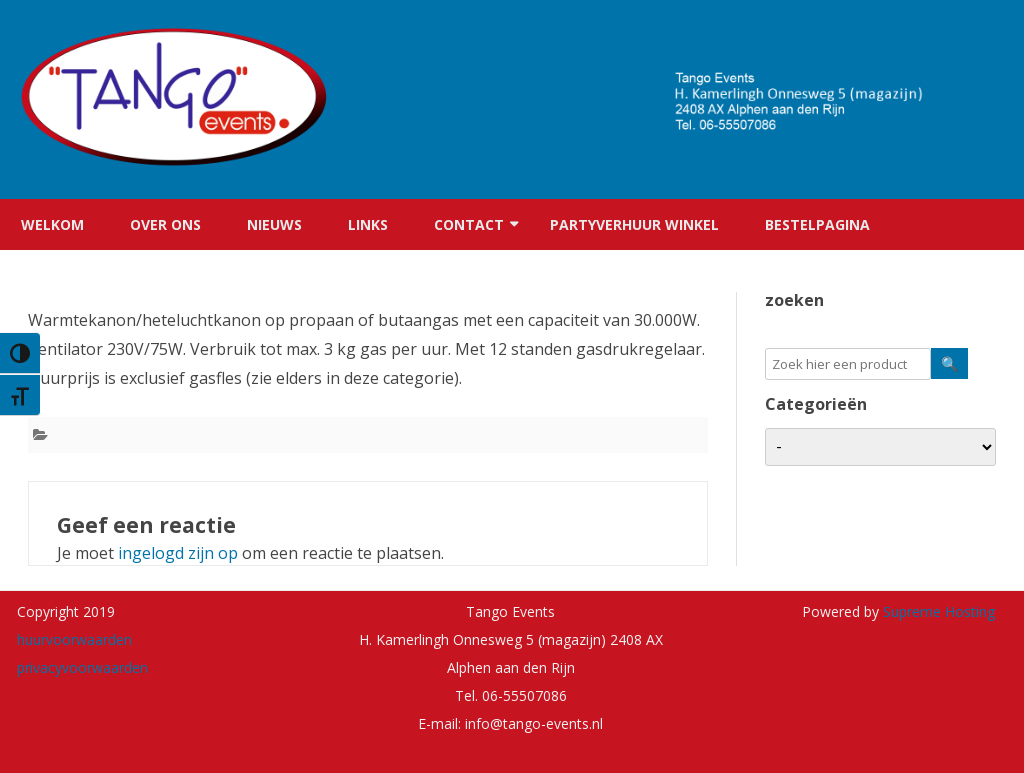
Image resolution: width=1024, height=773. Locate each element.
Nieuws (274, 224)
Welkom (52, 224)
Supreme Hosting (937, 611)
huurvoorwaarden (74, 639)
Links (368, 224)
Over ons (165, 224)
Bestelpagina (817, 224)
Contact (469, 224)
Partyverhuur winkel (634, 224)
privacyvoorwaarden (82, 667)
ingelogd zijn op (178, 553)
